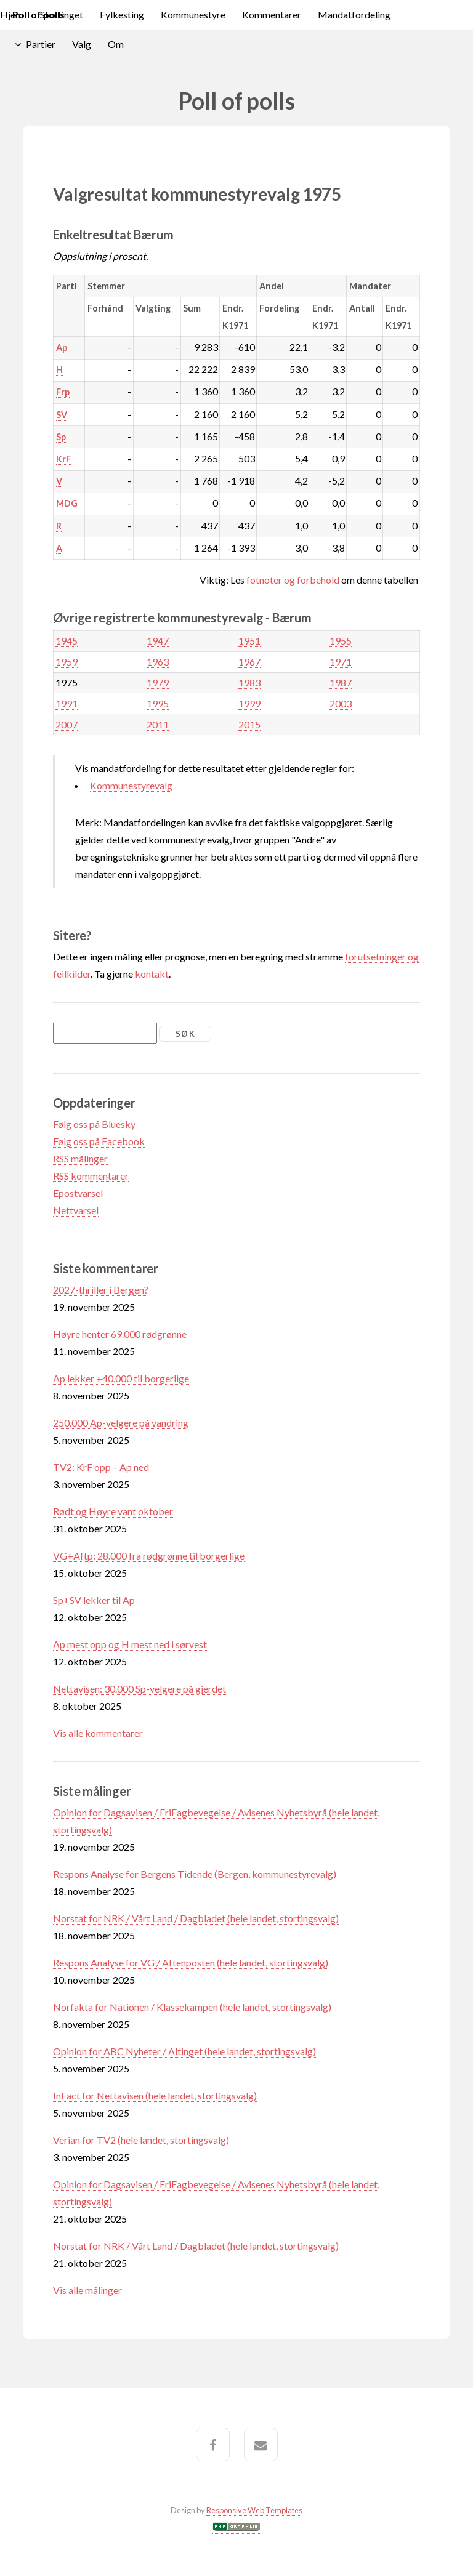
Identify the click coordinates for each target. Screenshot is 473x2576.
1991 (66, 703)
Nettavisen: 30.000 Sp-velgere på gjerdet (139, 1688)
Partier (40, 44)
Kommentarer (271, 14)
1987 (340, 682)
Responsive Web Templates (254, 2510)
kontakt (152, 974)
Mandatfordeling (354, 14)
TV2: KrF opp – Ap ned (101, 1467)
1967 (249, 661)
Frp (63, 392)
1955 (340, 640)
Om (116, 44)
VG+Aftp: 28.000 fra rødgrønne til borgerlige (149, 1555)
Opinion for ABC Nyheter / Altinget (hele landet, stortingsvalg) (184, 2051)
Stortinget (61, 14)
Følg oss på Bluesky (94, 1124)
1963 (158, 661)
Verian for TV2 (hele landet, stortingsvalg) (141, 2140)
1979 (158, 682)
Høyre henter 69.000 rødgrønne (120, 1334)
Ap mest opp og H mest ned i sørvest (130, 1644)
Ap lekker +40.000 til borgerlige (121, 1378)
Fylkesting (122, 14)
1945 (66, 640)
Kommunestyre (193, 14)
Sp (61, 437)
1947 (158, 640)
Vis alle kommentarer (98, 1733)
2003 (340, 703)
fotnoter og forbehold (292, 580)
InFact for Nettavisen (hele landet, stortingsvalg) (155, 2095)
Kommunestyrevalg (131, 785)
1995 (158, 703)
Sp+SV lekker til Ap (94, 1600)
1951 (249, 640)
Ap (61, 347)
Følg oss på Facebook (99, 1141)
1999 (249, 703)
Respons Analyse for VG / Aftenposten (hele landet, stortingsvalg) (190, 1962)
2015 (249, 724)
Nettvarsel (76, 1210)
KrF (63, 459)
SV (61, 414)
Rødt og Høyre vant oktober (113, 1511)
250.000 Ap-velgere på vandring (120, 1422)
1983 (249, 682)
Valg (81, 44)
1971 (340, 661)
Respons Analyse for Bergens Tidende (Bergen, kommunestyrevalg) (194, 1874)
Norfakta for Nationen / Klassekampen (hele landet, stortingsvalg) (192, 2007)
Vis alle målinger (87, 2290)
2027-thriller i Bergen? (100, 1289)
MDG (67, 503)
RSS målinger (80, 1158)
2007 (66, 724)
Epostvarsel (78, 1193)
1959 (66, 661)
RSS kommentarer (91, 1175)
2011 (158, 724)
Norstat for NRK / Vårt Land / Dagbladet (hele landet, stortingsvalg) (196, 1918)
